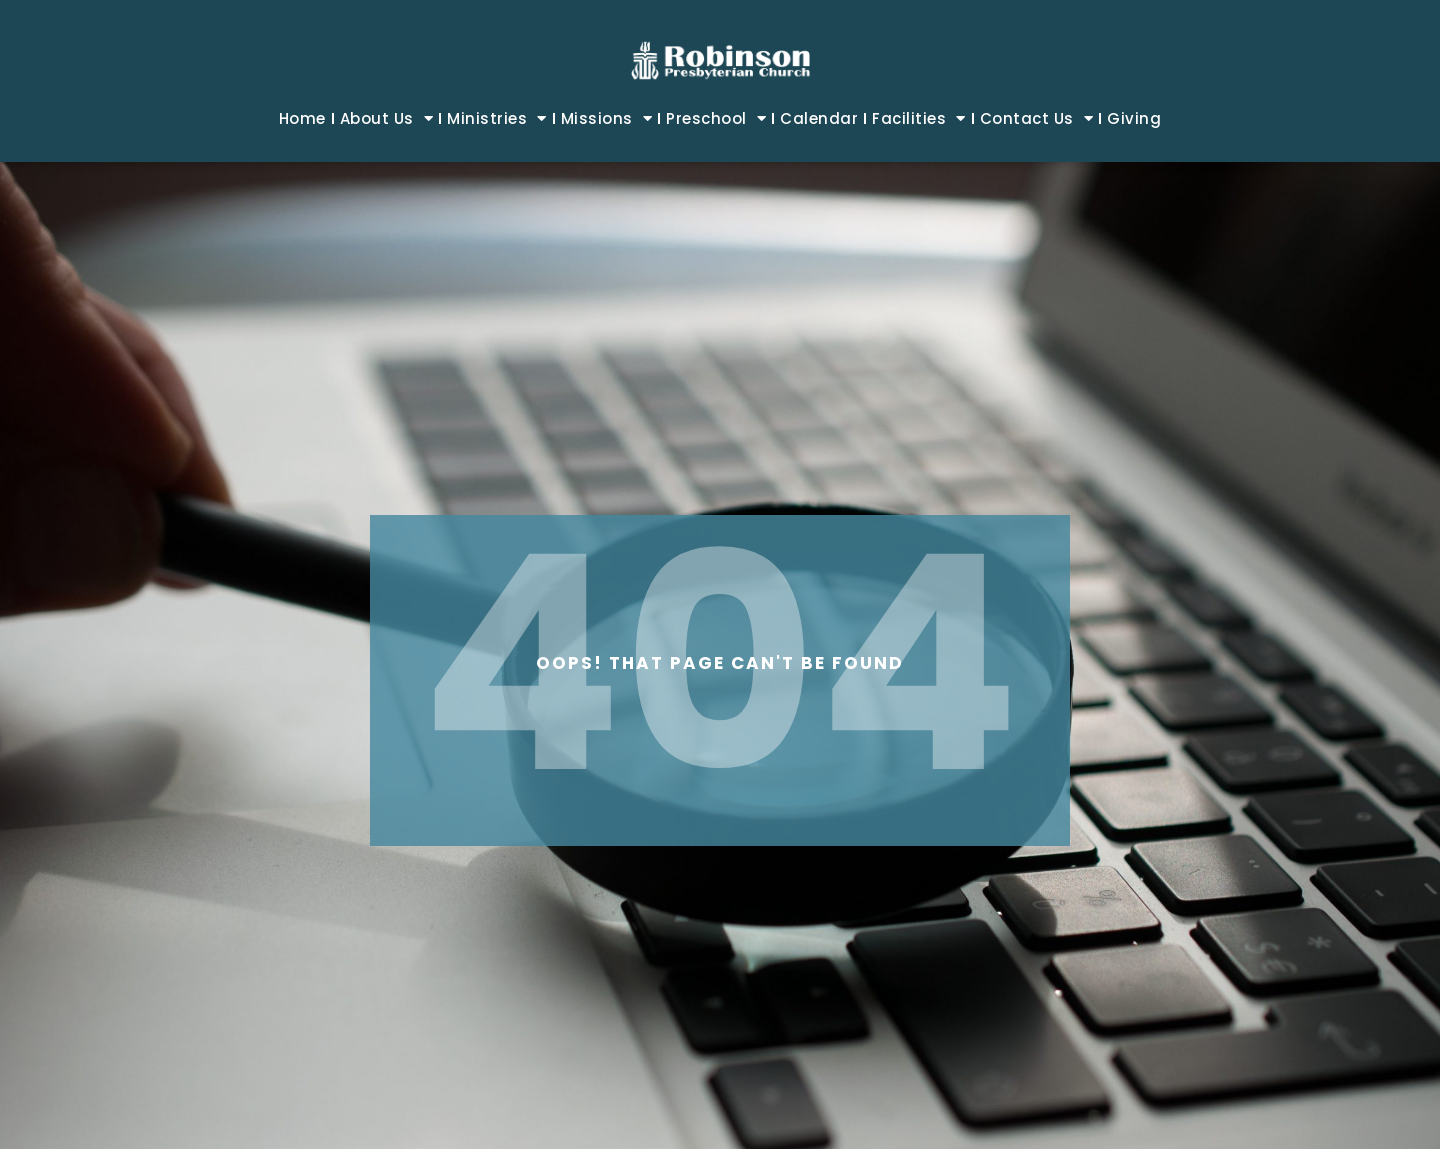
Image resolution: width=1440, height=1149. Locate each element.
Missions (607, 118)
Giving (1134, 118)
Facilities (919, 118)
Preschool (716, 118)
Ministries (497, 118)
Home (302, 118)
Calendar (819, 118)
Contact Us (1037, 118)
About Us (387, 118)
